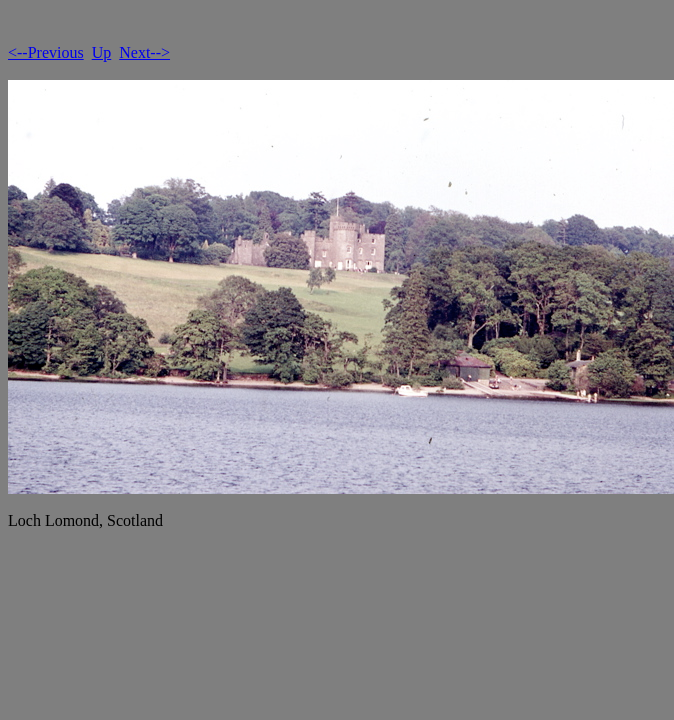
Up (102, 52)
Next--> (144, 52)
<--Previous (46, 52)
